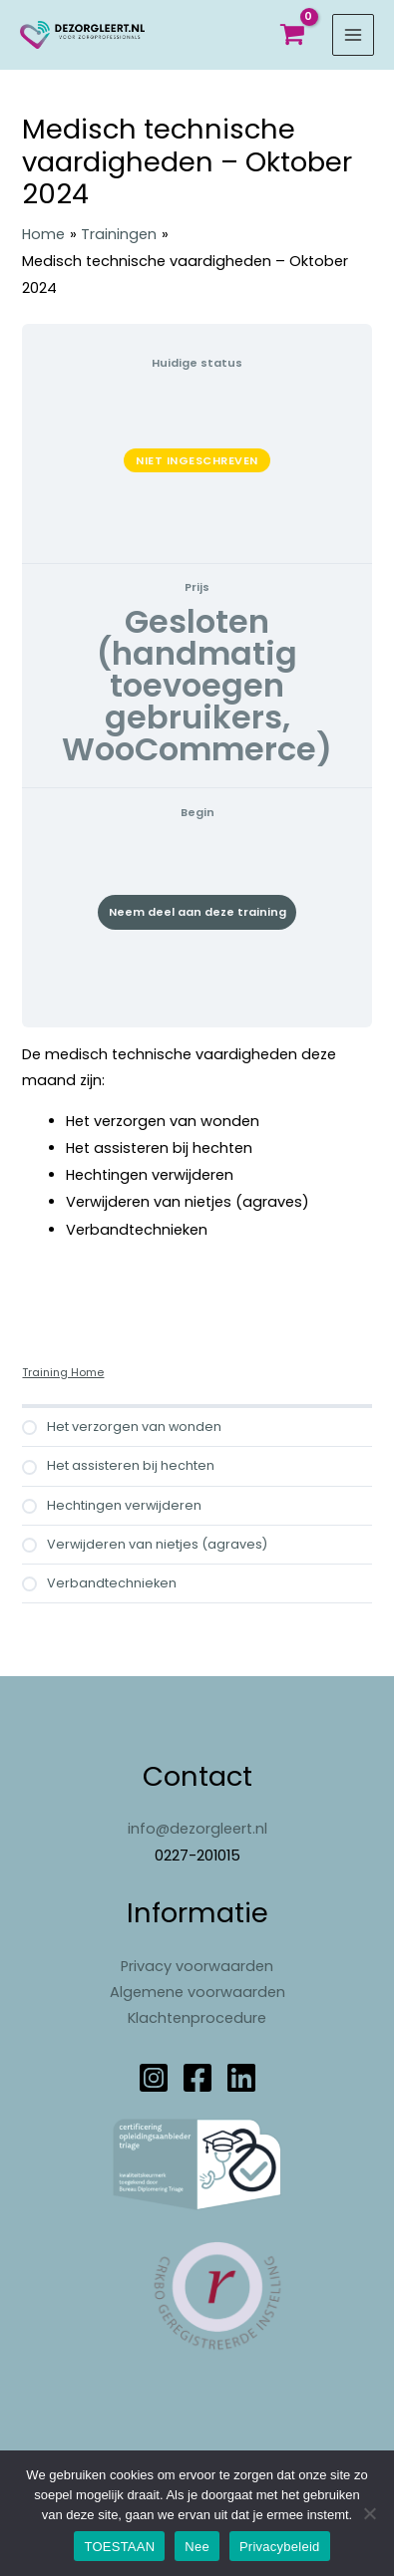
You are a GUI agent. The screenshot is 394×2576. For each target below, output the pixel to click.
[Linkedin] (241, 2078)
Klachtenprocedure (197, 2018)
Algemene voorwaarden (197, 1992)
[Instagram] (154, 2078)
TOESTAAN (119, 2546)
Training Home (63, 1372)
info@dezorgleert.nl (197, 1829)
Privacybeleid (279, 2546)
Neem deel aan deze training (197, 912)
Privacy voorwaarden (197, 1966)
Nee (197, 2546)
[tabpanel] (196, 1158)
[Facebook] (197, 2078)
